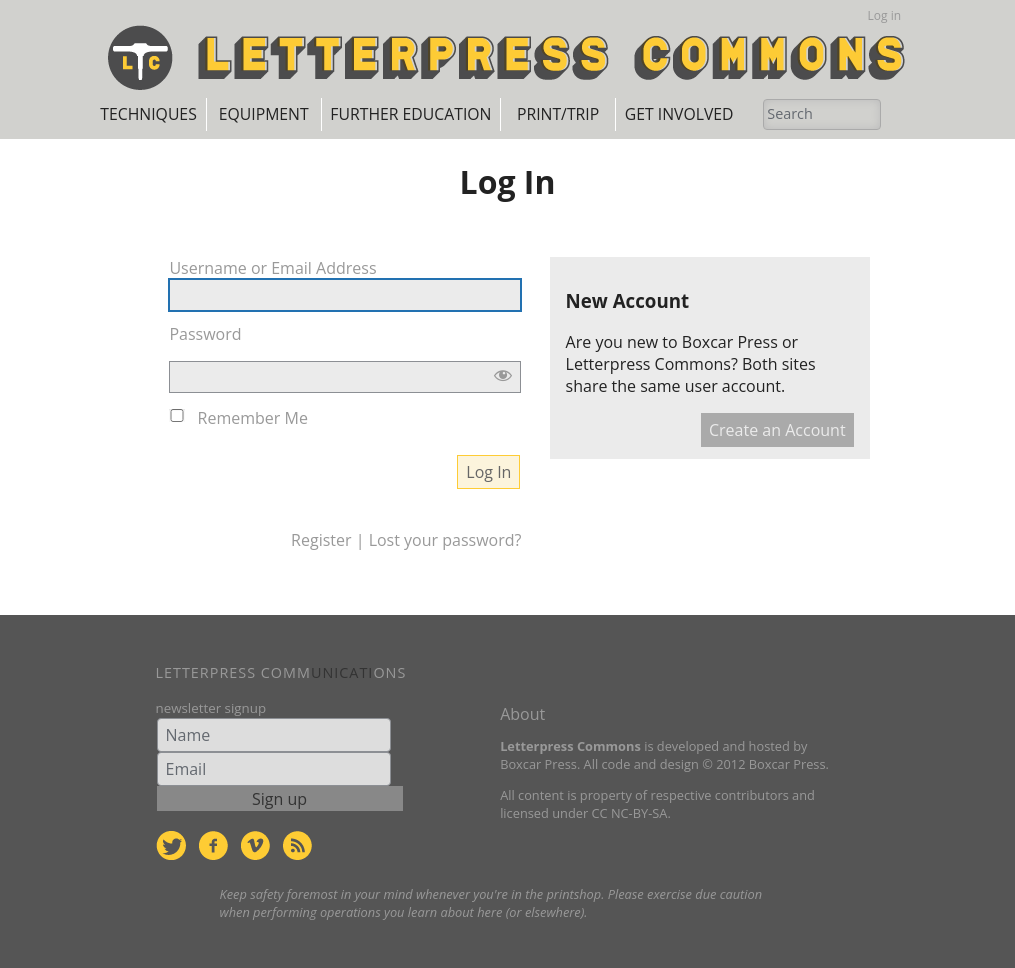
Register (321, 539)
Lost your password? (445, 539)
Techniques (155, 114)
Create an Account (777, 430)
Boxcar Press (730, 342)
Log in (885, 15)
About (522, 713)
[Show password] (503, 376)
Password (205, 333)
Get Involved (720, 114)
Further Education (437, 114)
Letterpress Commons (648, 364)
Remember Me (253, 417)
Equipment (283, 114)
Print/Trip (591, 114)
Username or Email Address (272, 267)
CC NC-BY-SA (629, 812)
